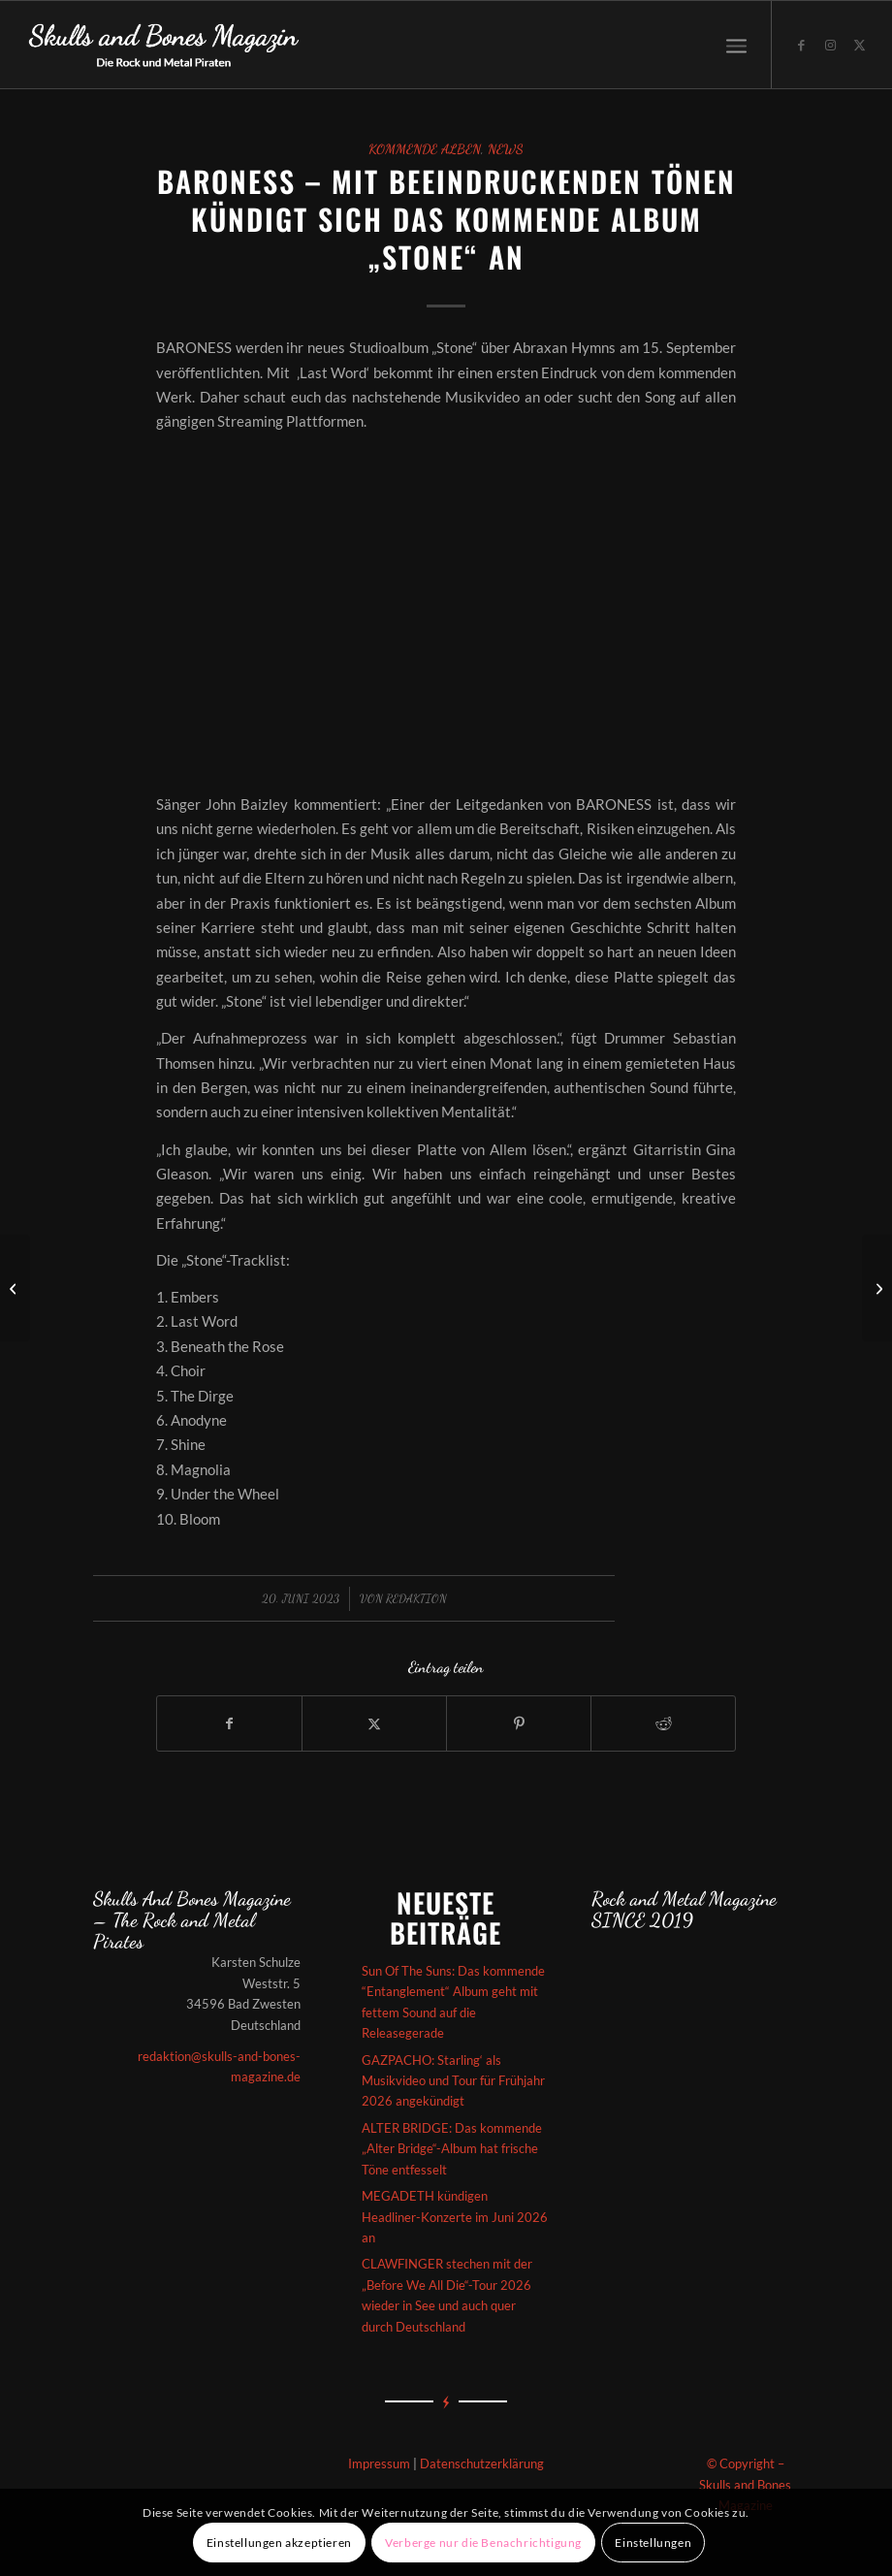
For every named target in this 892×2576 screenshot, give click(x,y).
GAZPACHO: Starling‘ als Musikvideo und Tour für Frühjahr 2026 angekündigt (453, 2080)
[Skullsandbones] (164, 44)
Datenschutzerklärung (482, 2463)
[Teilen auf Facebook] (229, 1723)
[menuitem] (736, 44)
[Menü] (736, 44)
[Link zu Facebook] (801, 44)
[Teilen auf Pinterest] (518, 1723)
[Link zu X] (860, 44)
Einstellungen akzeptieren (279, 2542)
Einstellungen (653, 2542)
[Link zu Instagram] (830, 44)
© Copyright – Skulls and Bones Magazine (745, 2484)
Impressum (379, 2463)
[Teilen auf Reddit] (663, 1723)
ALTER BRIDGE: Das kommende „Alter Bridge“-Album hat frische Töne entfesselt (452, 2148)
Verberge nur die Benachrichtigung (483, 2542)
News (506, 149)
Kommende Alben (424, 149)
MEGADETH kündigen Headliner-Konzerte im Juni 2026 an (455, 2216)
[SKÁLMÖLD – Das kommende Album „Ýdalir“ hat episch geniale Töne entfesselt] (15, 1288)
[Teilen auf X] (374, 1723)
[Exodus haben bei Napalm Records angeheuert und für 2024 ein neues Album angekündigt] (877, 1288)
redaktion (416, 1598)
